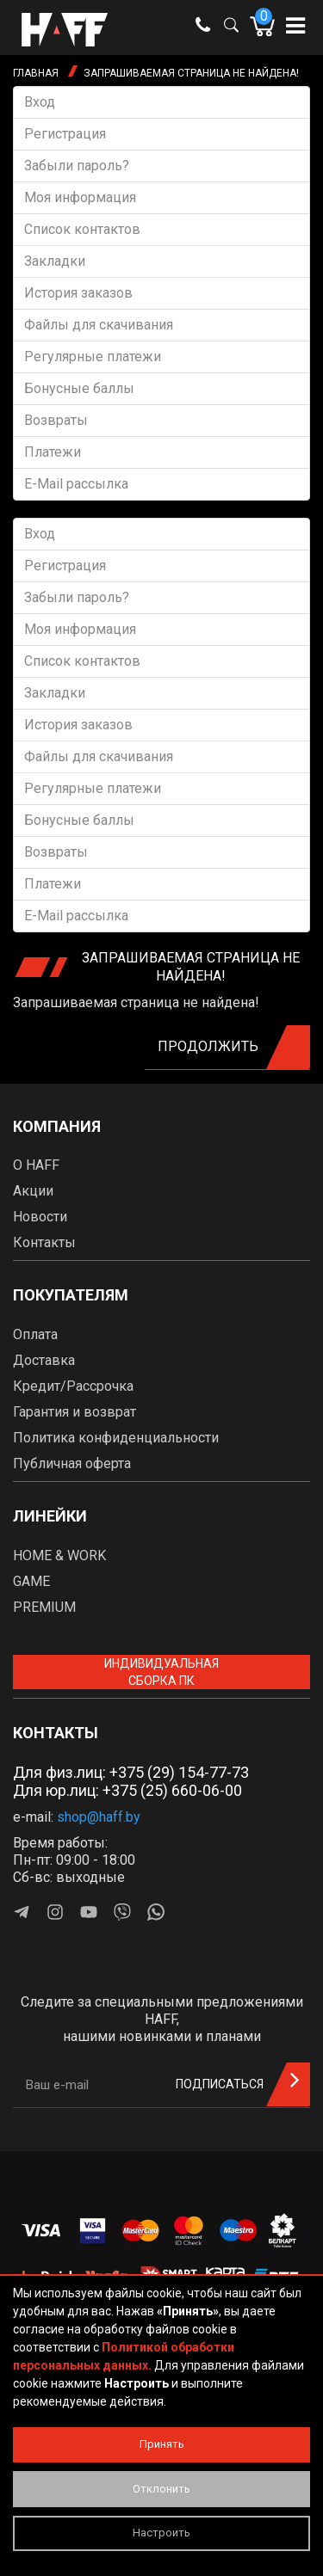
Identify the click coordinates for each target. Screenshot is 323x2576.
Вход (39, 102)
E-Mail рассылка (76, 484)
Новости (40, 1216)
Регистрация (65, 134)
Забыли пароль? (76, 165)
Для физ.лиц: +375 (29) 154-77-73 (131, 1772)
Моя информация (80, 197)
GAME (31, 1581)
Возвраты (56, 420)
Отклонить (161, 2488)
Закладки (54, 261)
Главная (36, 73)
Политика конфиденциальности (116, 1437)
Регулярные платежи (92, 356)
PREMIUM (44, 1607)
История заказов (78, 293)
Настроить (161, 2532)
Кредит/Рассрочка (73, 1386)
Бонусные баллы (79, 388)
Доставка (44, 1360)
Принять (162, 2444)
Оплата (35, 1334)
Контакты (44, 1242)
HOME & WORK (59, 1555)
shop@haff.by (98, 1817)
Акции (33, 1191)
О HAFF (36, 1165)
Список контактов (82, 229)
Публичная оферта (72, 1463)
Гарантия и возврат (74, 1412)
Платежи (52, 452)
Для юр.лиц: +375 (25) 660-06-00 (127, 1790)
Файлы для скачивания (98, 325)
